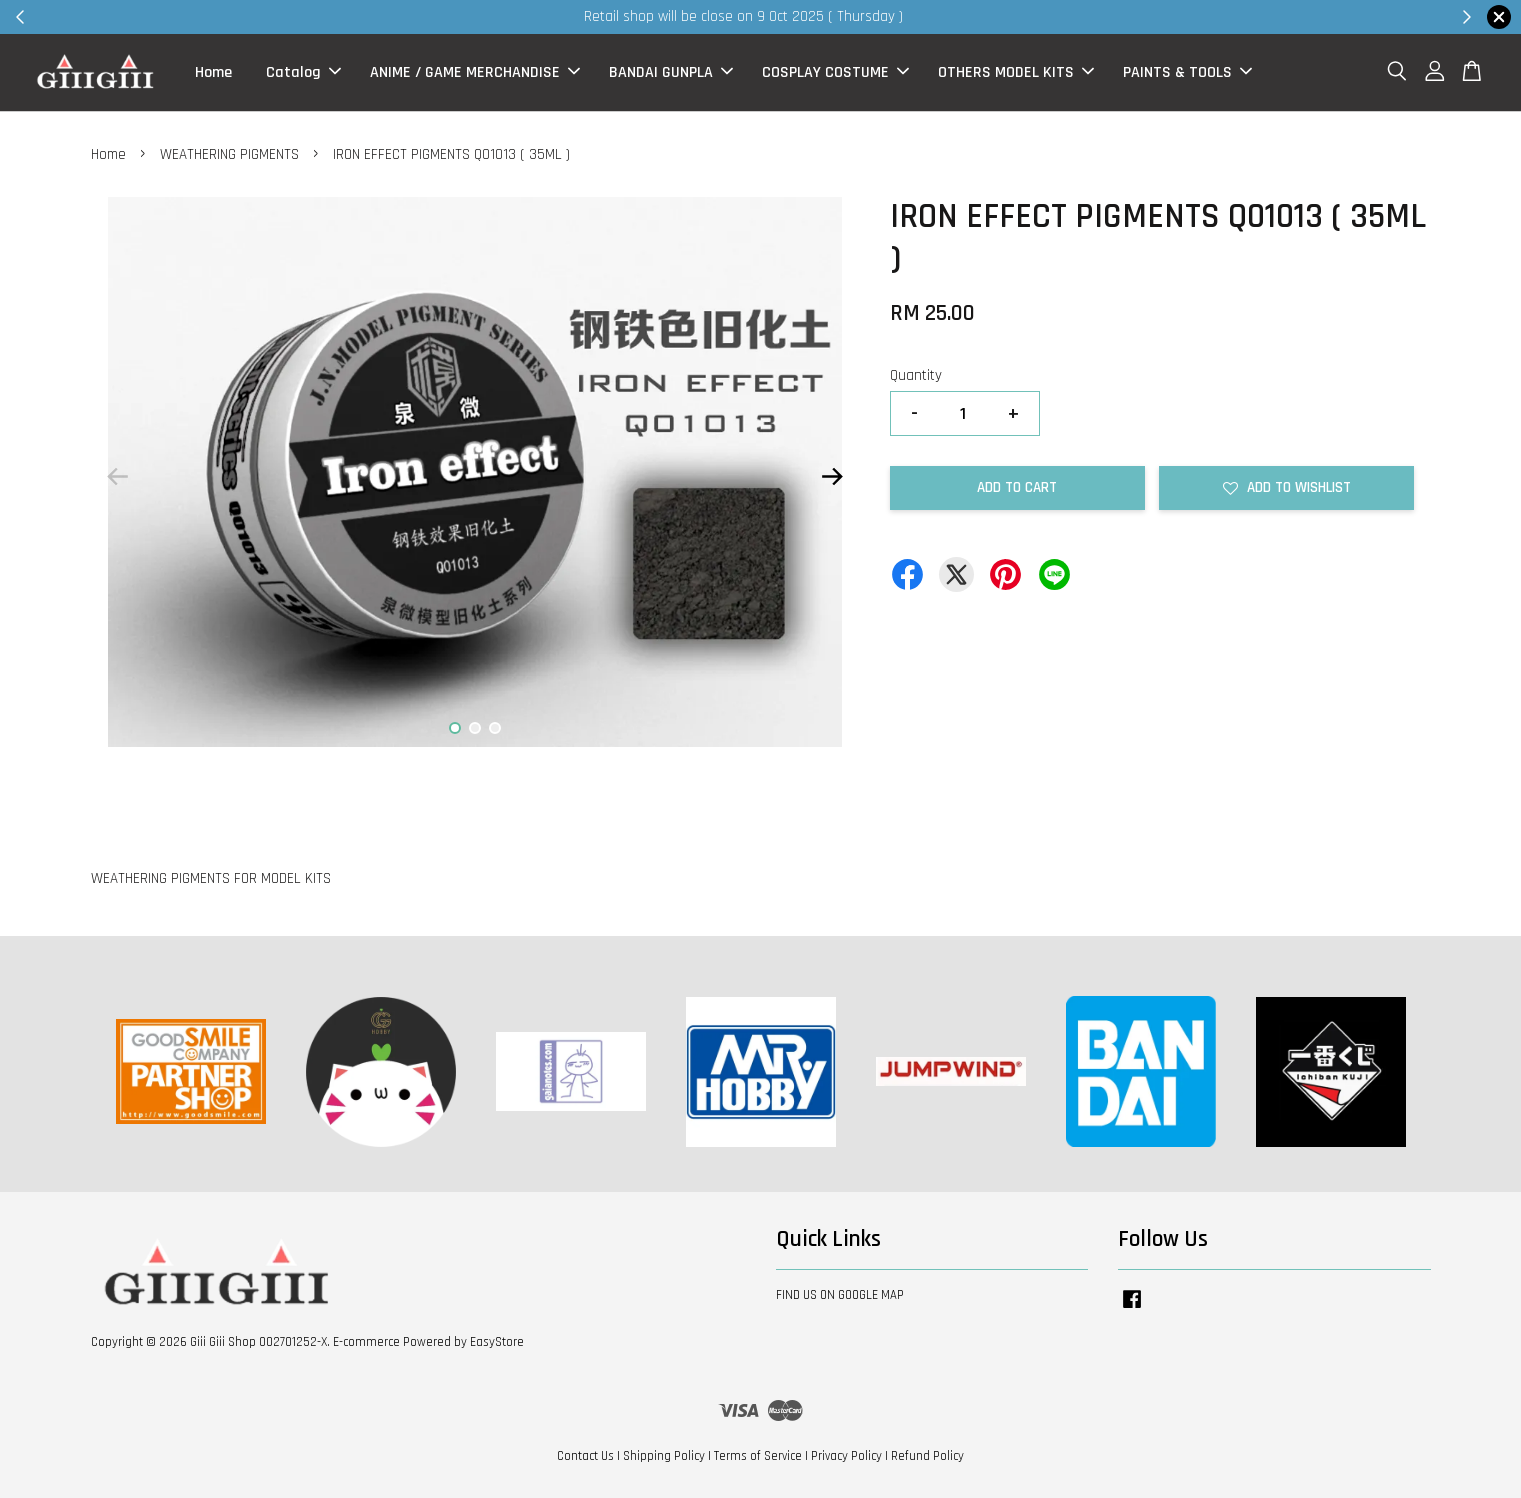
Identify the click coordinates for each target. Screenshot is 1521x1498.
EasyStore (497, 1342)
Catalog (303, 72)
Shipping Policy (664, 1456)
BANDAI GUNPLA (671, 72)
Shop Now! (1004, 16)
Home (213, 72)
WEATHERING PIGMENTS (229, 154)
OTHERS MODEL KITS (1016, 72)
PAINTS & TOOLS (1187, 72)
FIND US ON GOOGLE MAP (840, 1295)
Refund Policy (927, 1456)
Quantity (916, 375)
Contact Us (585, 1456)
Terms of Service (758, 1456)
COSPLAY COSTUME (835, 72)
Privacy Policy (846, 1456)
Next (833, 476)
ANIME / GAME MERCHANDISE (475, 72)
